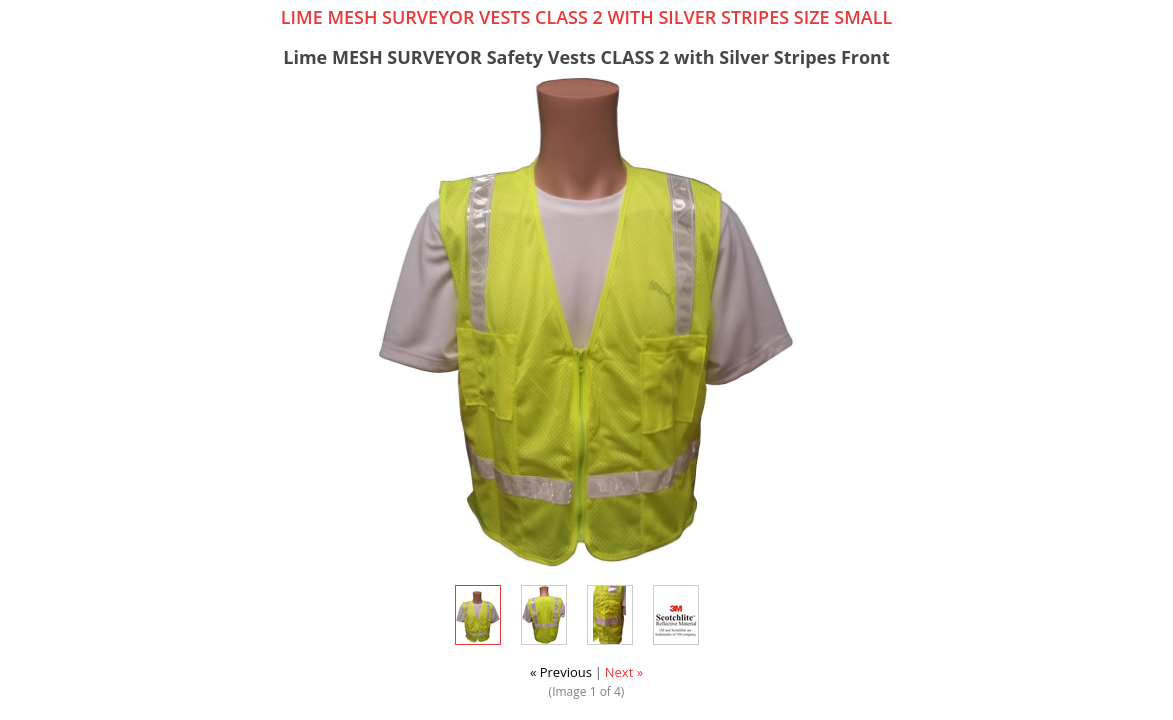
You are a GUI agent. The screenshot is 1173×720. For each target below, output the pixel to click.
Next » (624, 672)
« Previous (561, 672)
